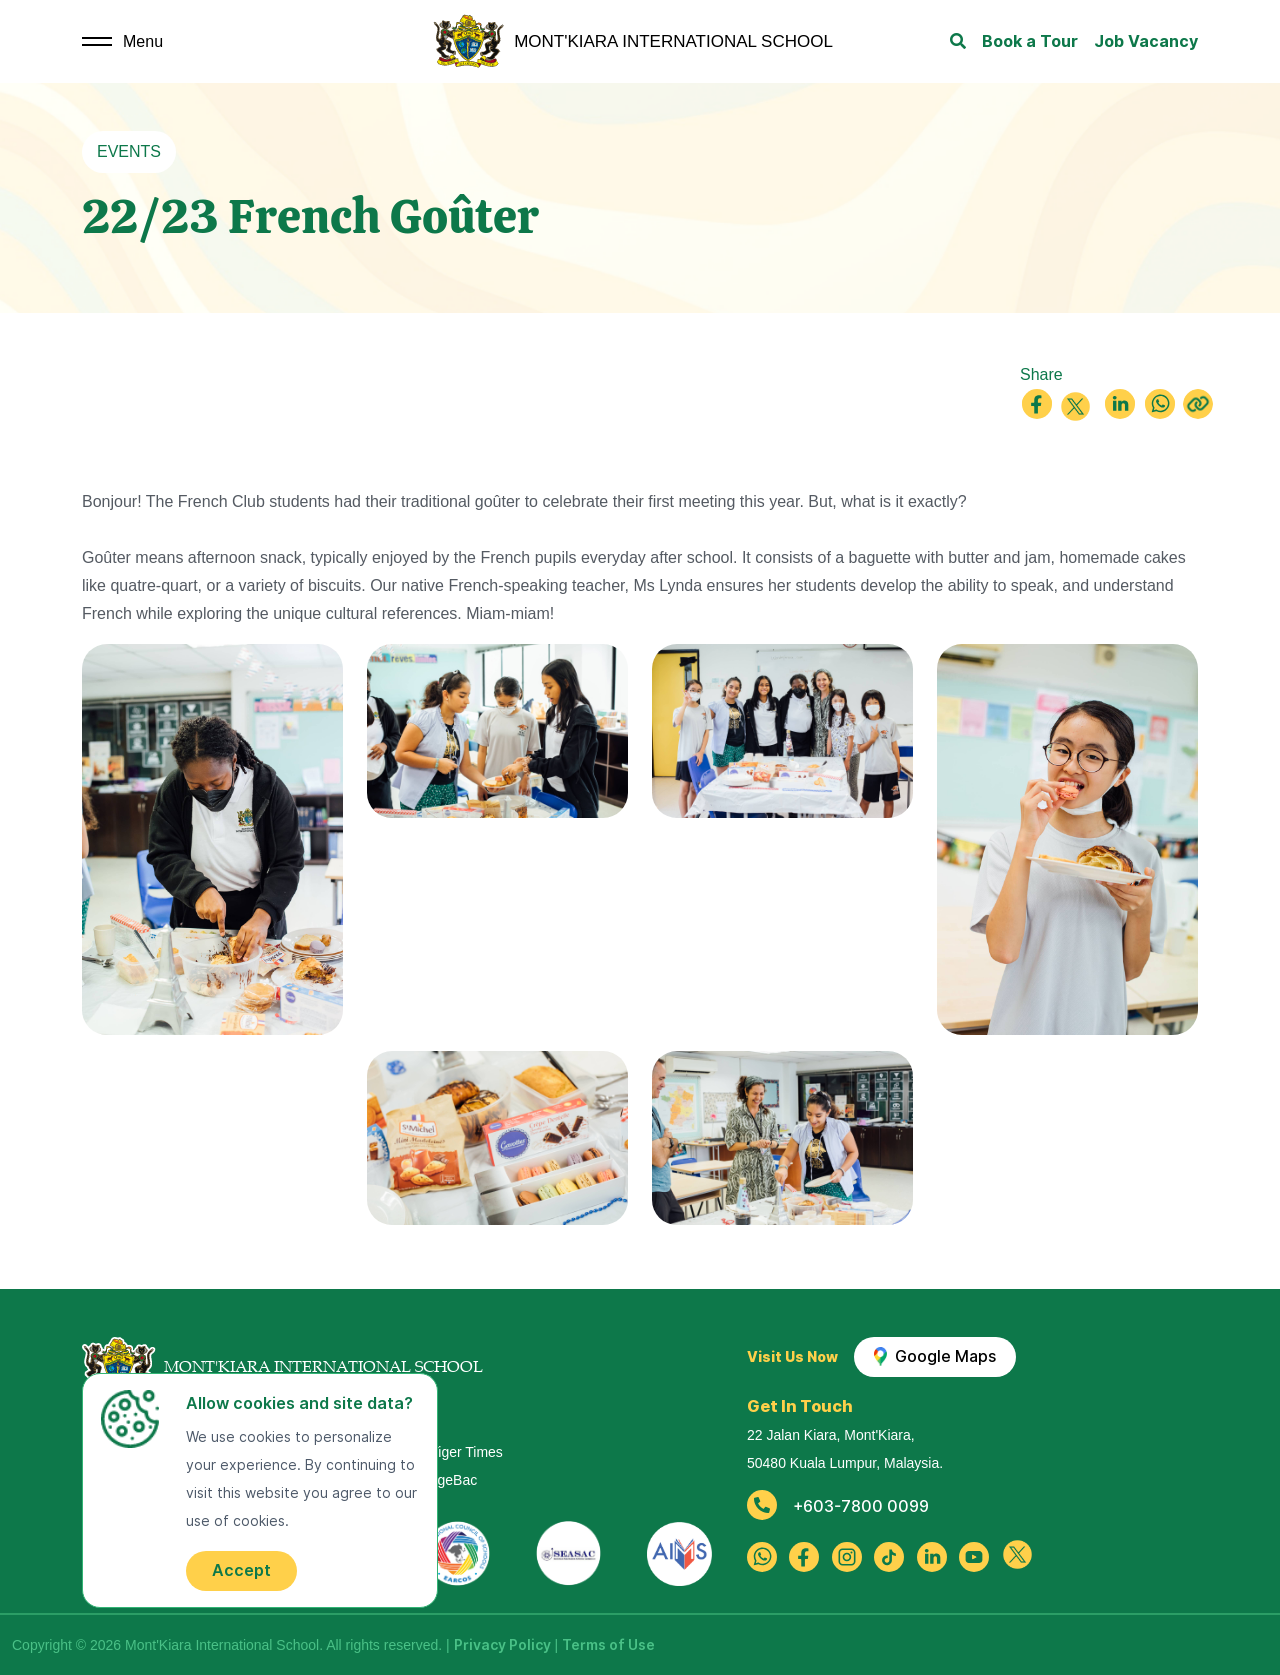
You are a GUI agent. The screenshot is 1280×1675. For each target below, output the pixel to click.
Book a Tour (1030, 41)
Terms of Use (608, 1645)
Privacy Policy (502, 1645)
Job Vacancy (1146, 41)
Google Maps (935, 1357)
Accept (241, 1570)
